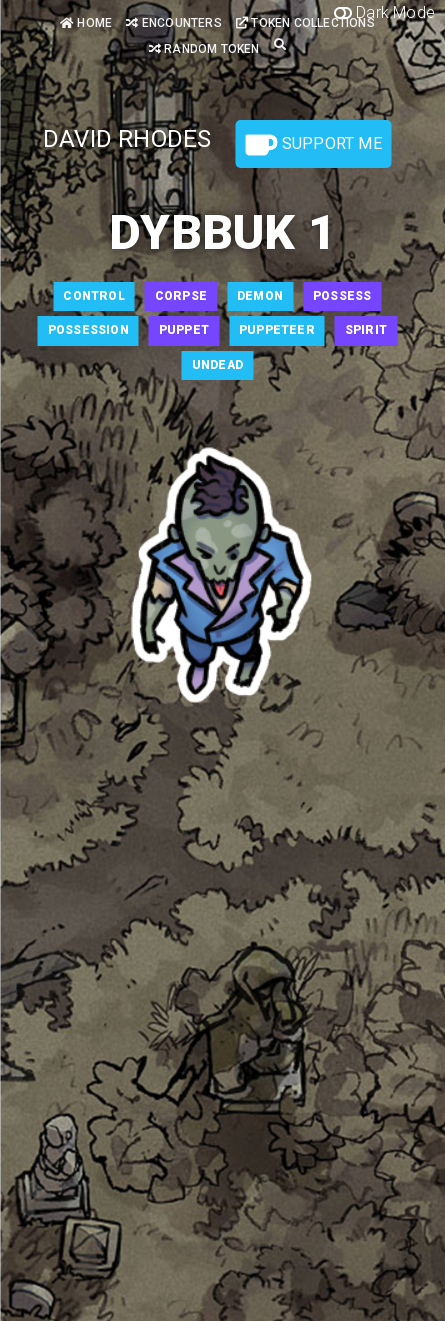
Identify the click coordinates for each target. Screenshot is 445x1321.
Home (86, 23)
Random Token (204, 49)
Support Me (314, 145)
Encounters (173, 23)
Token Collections (305, 23)
